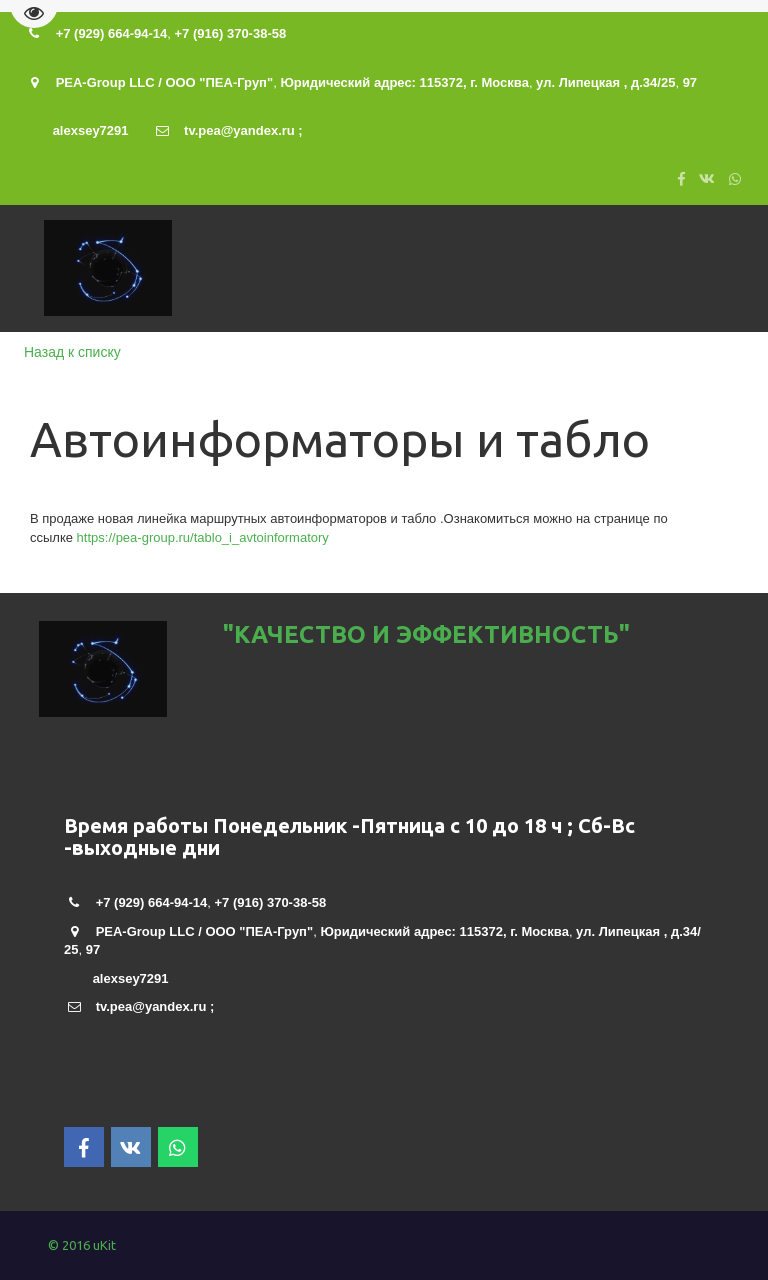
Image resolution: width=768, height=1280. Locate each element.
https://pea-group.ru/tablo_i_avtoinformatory (203, 537)
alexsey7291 (91, 130)
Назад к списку (72, 352)
